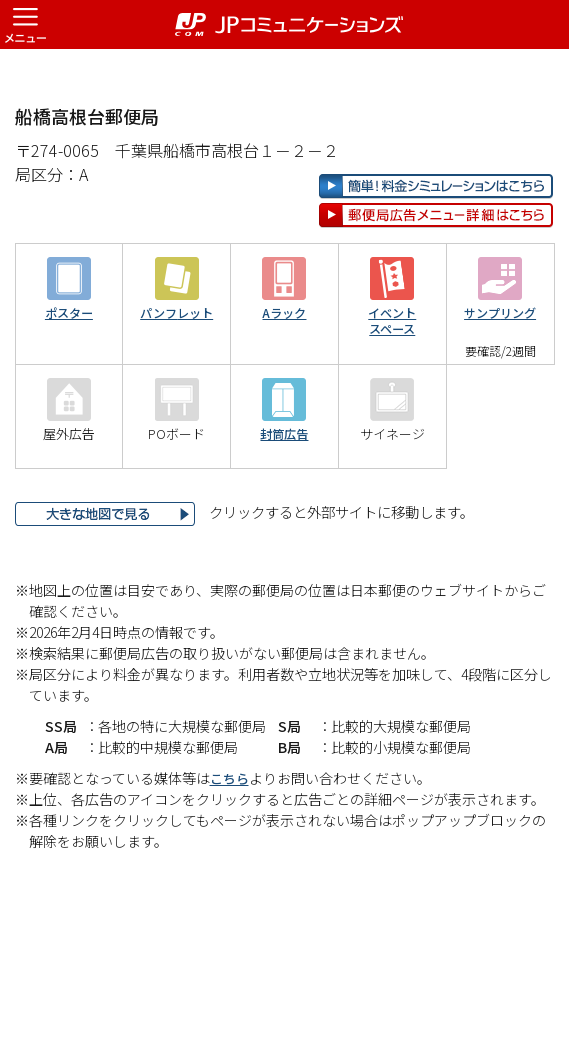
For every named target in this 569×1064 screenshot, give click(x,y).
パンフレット (176, 377)
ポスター (69, 377)
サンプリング (500, 377)
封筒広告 (284, 498)
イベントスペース (392, 385)
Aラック (284, 377)
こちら (231, 842)
